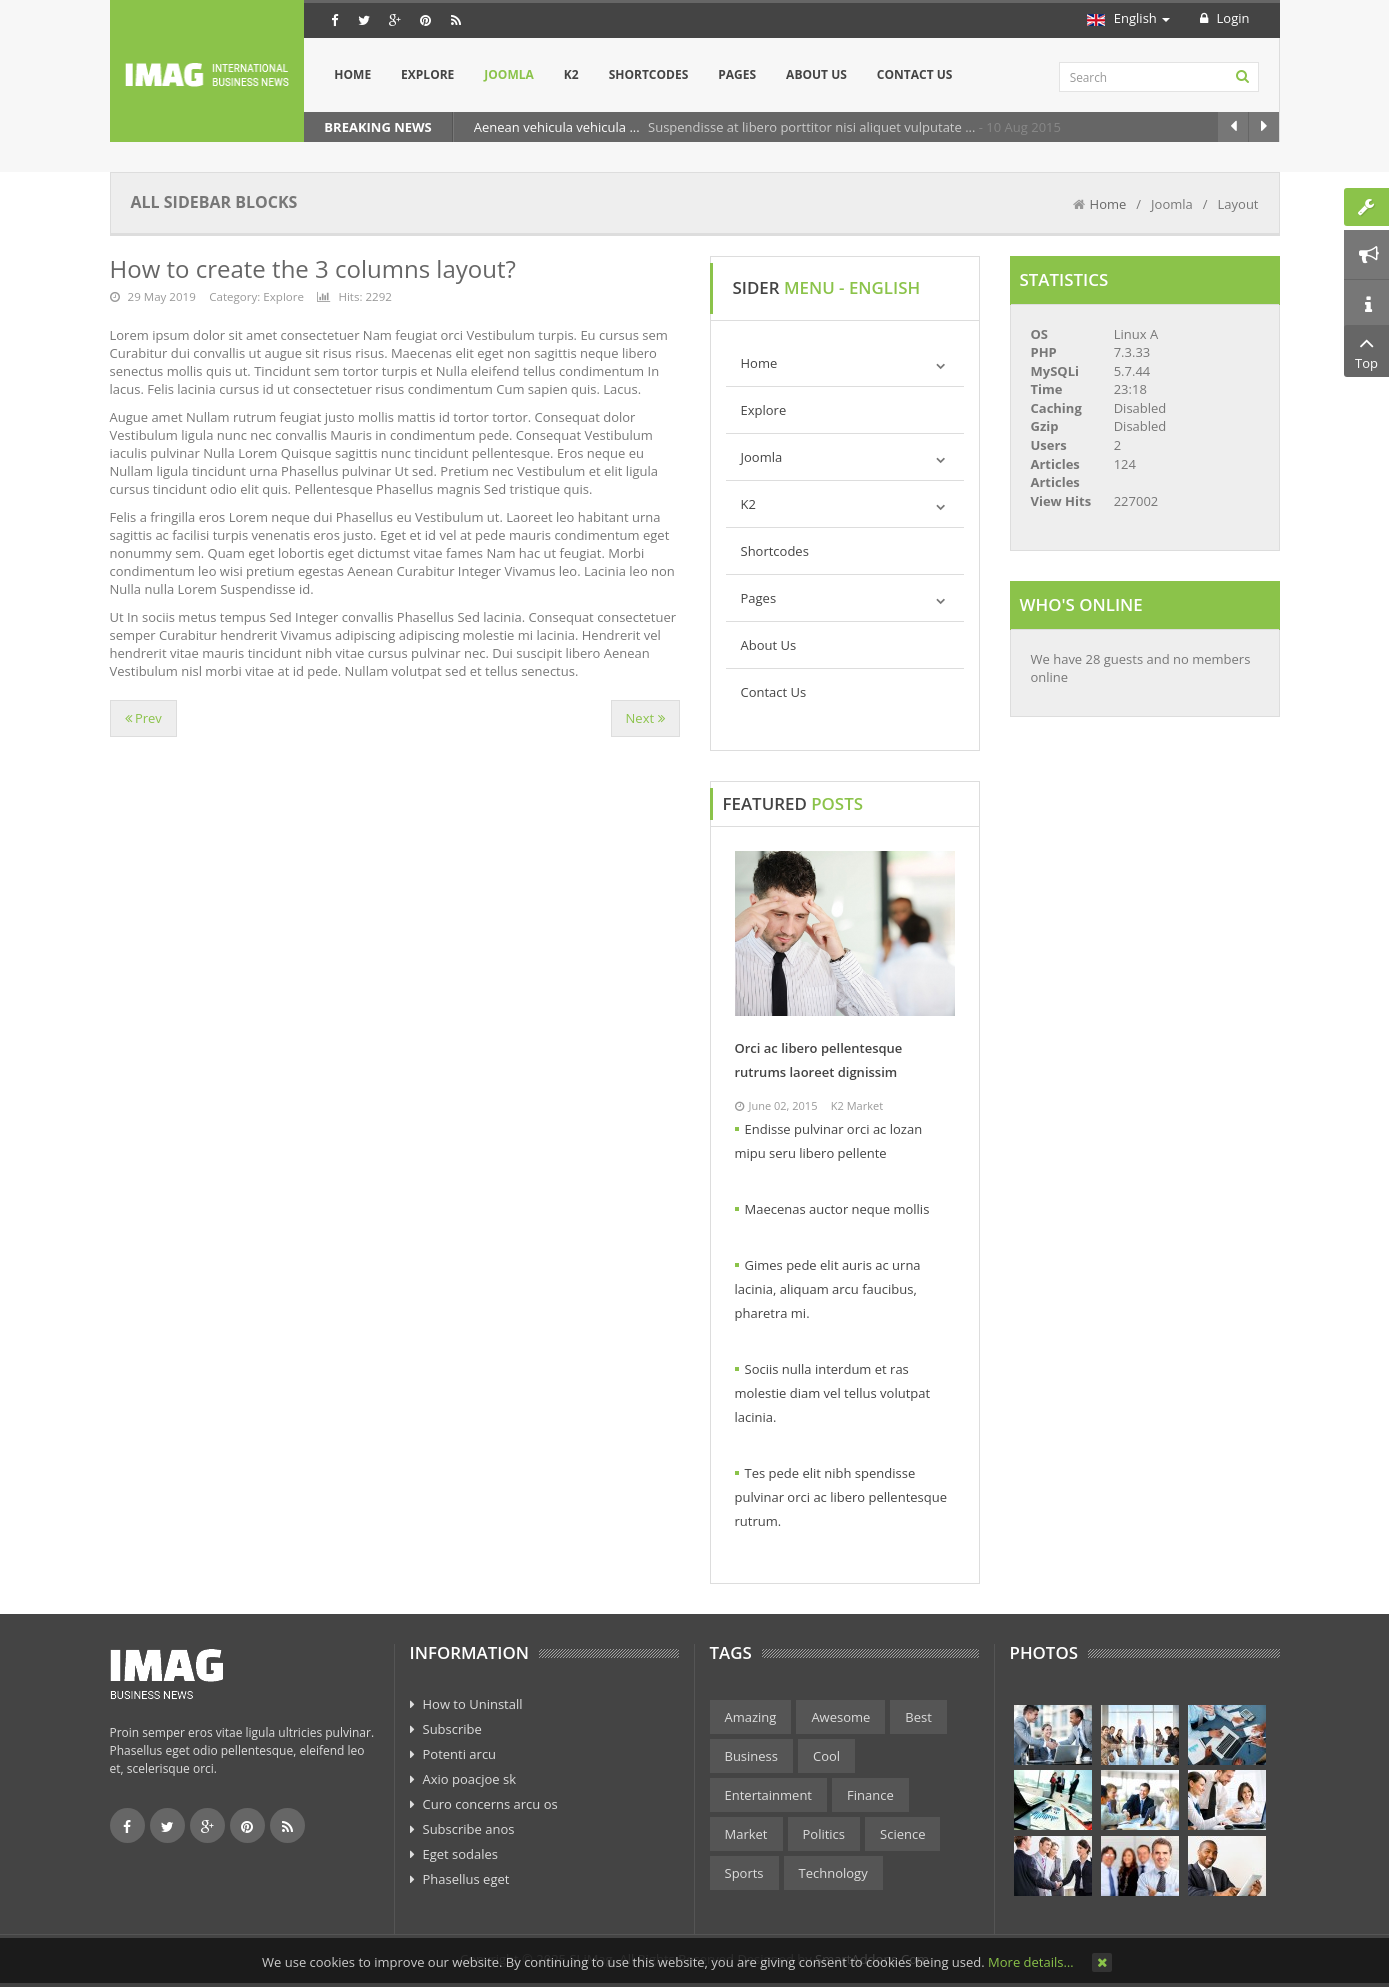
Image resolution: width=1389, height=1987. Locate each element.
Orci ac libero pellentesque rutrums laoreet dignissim (819, 1060)
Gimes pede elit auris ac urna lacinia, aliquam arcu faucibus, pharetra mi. (828, 1289)
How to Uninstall (473, 1704)
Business (752, 1756)
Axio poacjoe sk (470, 1779)
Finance (870, 1795)
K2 (748, 504)
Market (746, 1834)
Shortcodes (775, 551)
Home (1108, 204)
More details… (1030, 1962)
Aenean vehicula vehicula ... (558, 127)
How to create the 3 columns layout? (313, 268)
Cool (826, 1756)
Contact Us (774, 692)
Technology (833, 1873)
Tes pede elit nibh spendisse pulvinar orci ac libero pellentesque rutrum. (841, 1497)
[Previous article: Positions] (143, 718)
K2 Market (857, 1105)
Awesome (840, 1717)
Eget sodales (461, 1854)
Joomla (762, 457)
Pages (759, 598)
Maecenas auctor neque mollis (837, 1209)
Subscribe (452, 1729)
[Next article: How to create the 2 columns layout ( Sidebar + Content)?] (645, 718)
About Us (769, 645)
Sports (744, 1873)
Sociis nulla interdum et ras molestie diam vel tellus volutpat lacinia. (833, 1393)
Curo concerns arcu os (490, 1804)
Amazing (751, 1717)
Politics (824, 1834)
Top (1366, 351)
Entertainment (769, 1795)
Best (918, 1717)
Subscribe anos (469, 1829)
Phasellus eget (466, 1879)
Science (902, 1834)
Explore (283, 296)
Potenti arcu (460, 1754)
